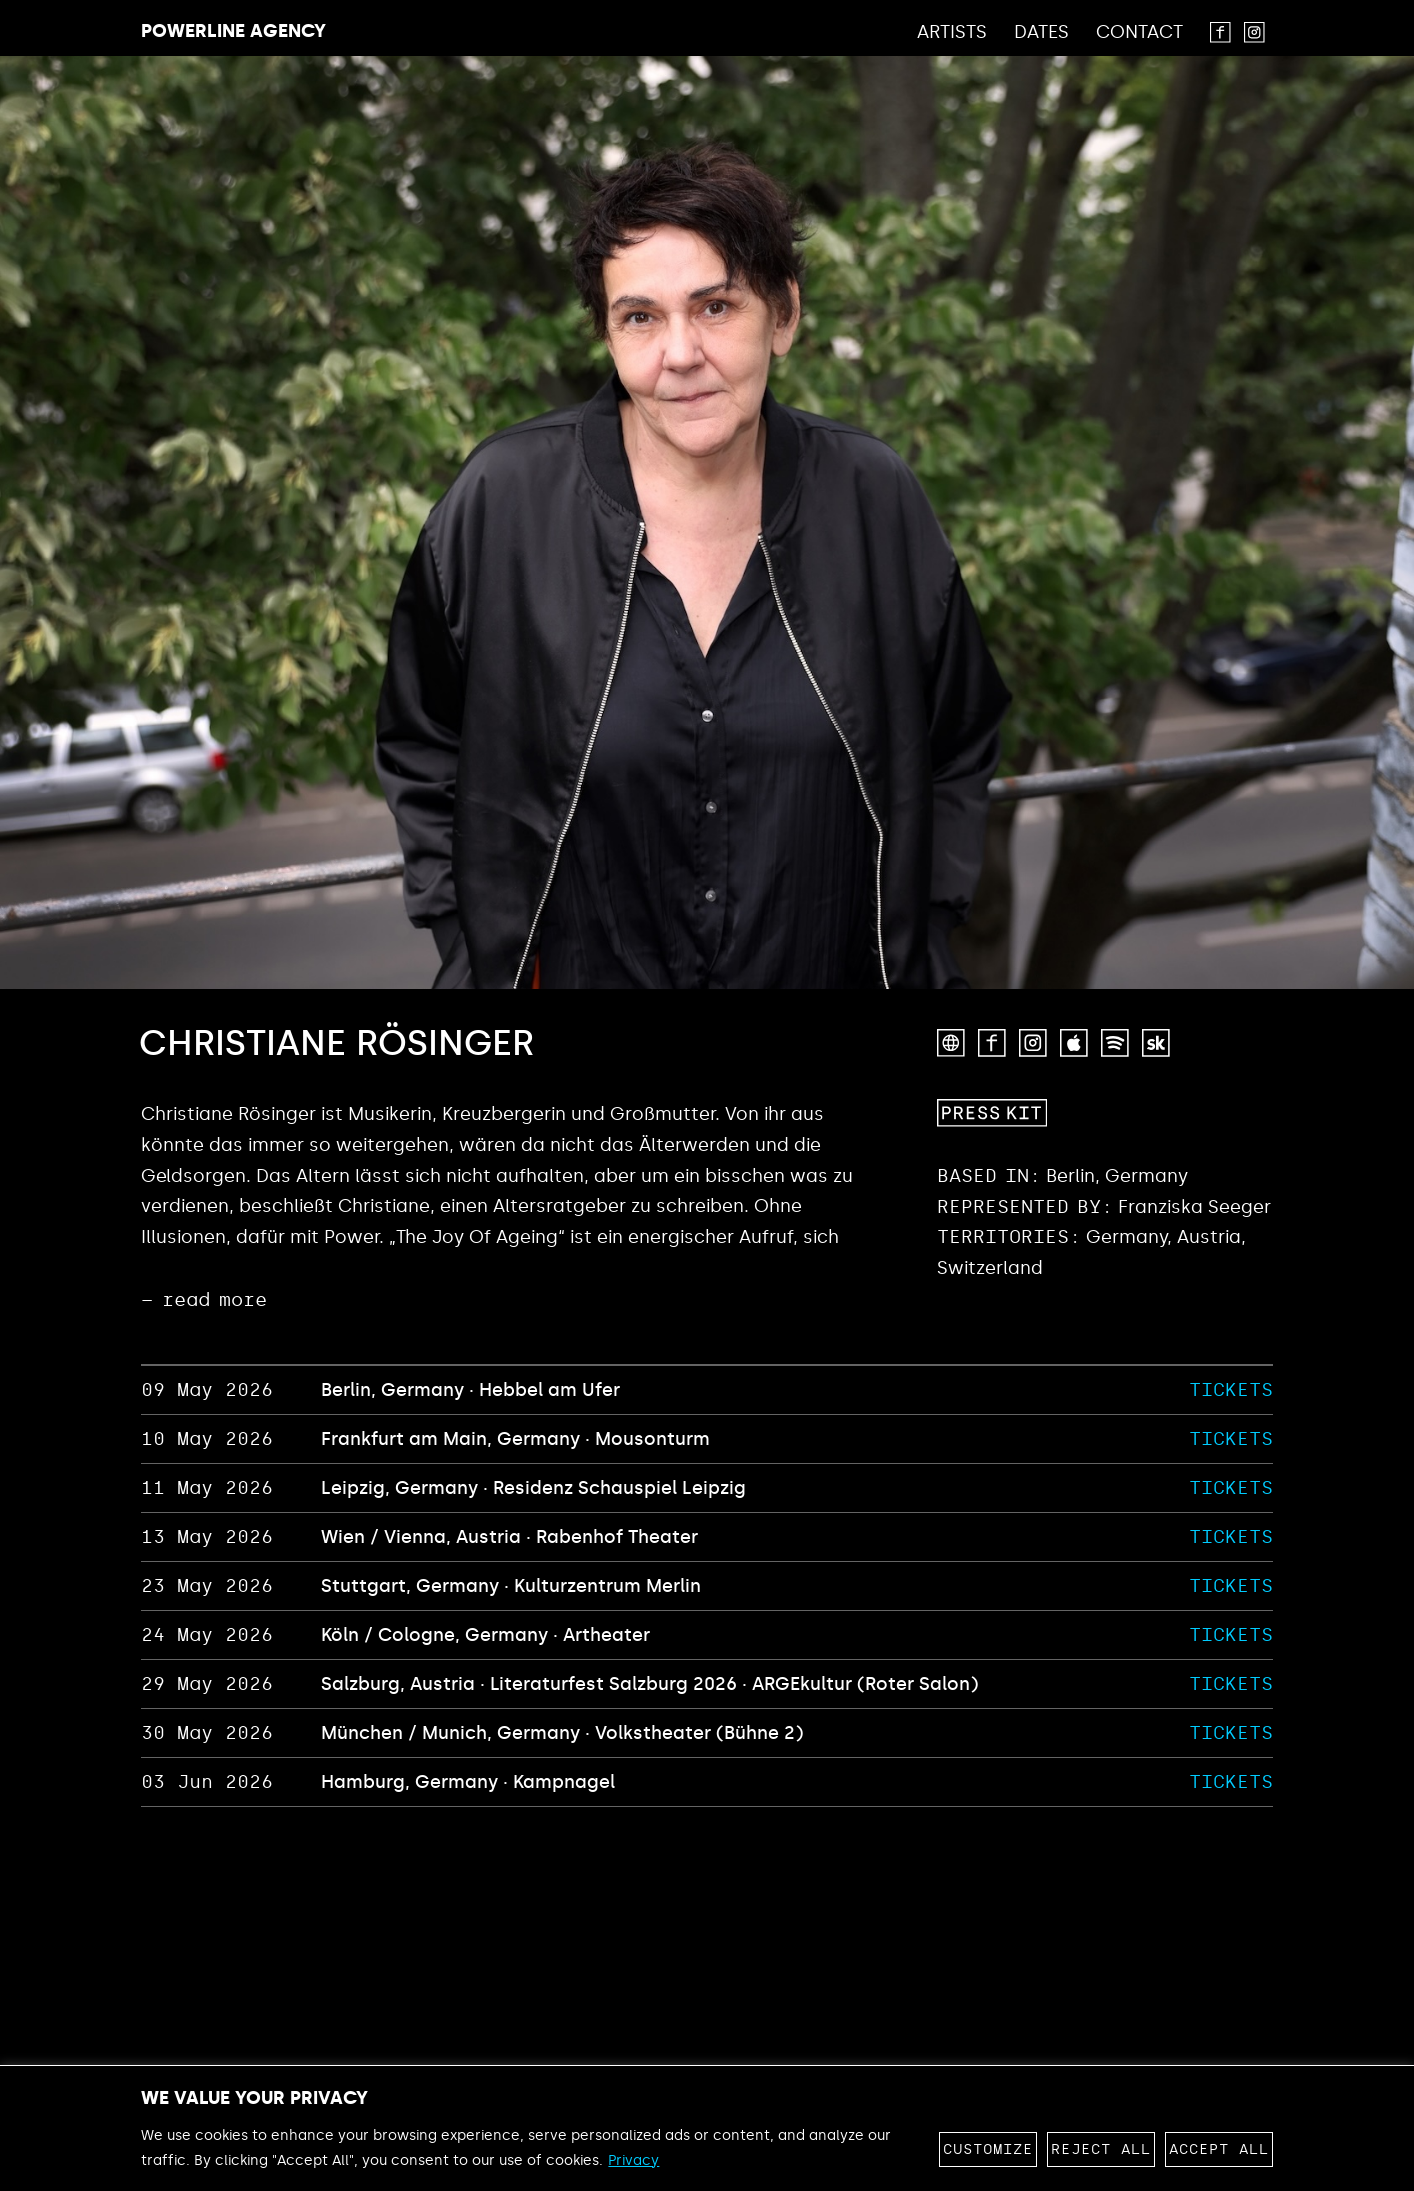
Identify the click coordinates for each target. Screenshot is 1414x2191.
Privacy (633, 2160)
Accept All (1219, 2149)
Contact (1139, 33)
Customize (988, 2149)
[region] (707, 2128)
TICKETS (1231, 1390)
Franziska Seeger (1194, 1207)
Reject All (1101, 2149)
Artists (952, 33)
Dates (1041, 33)
